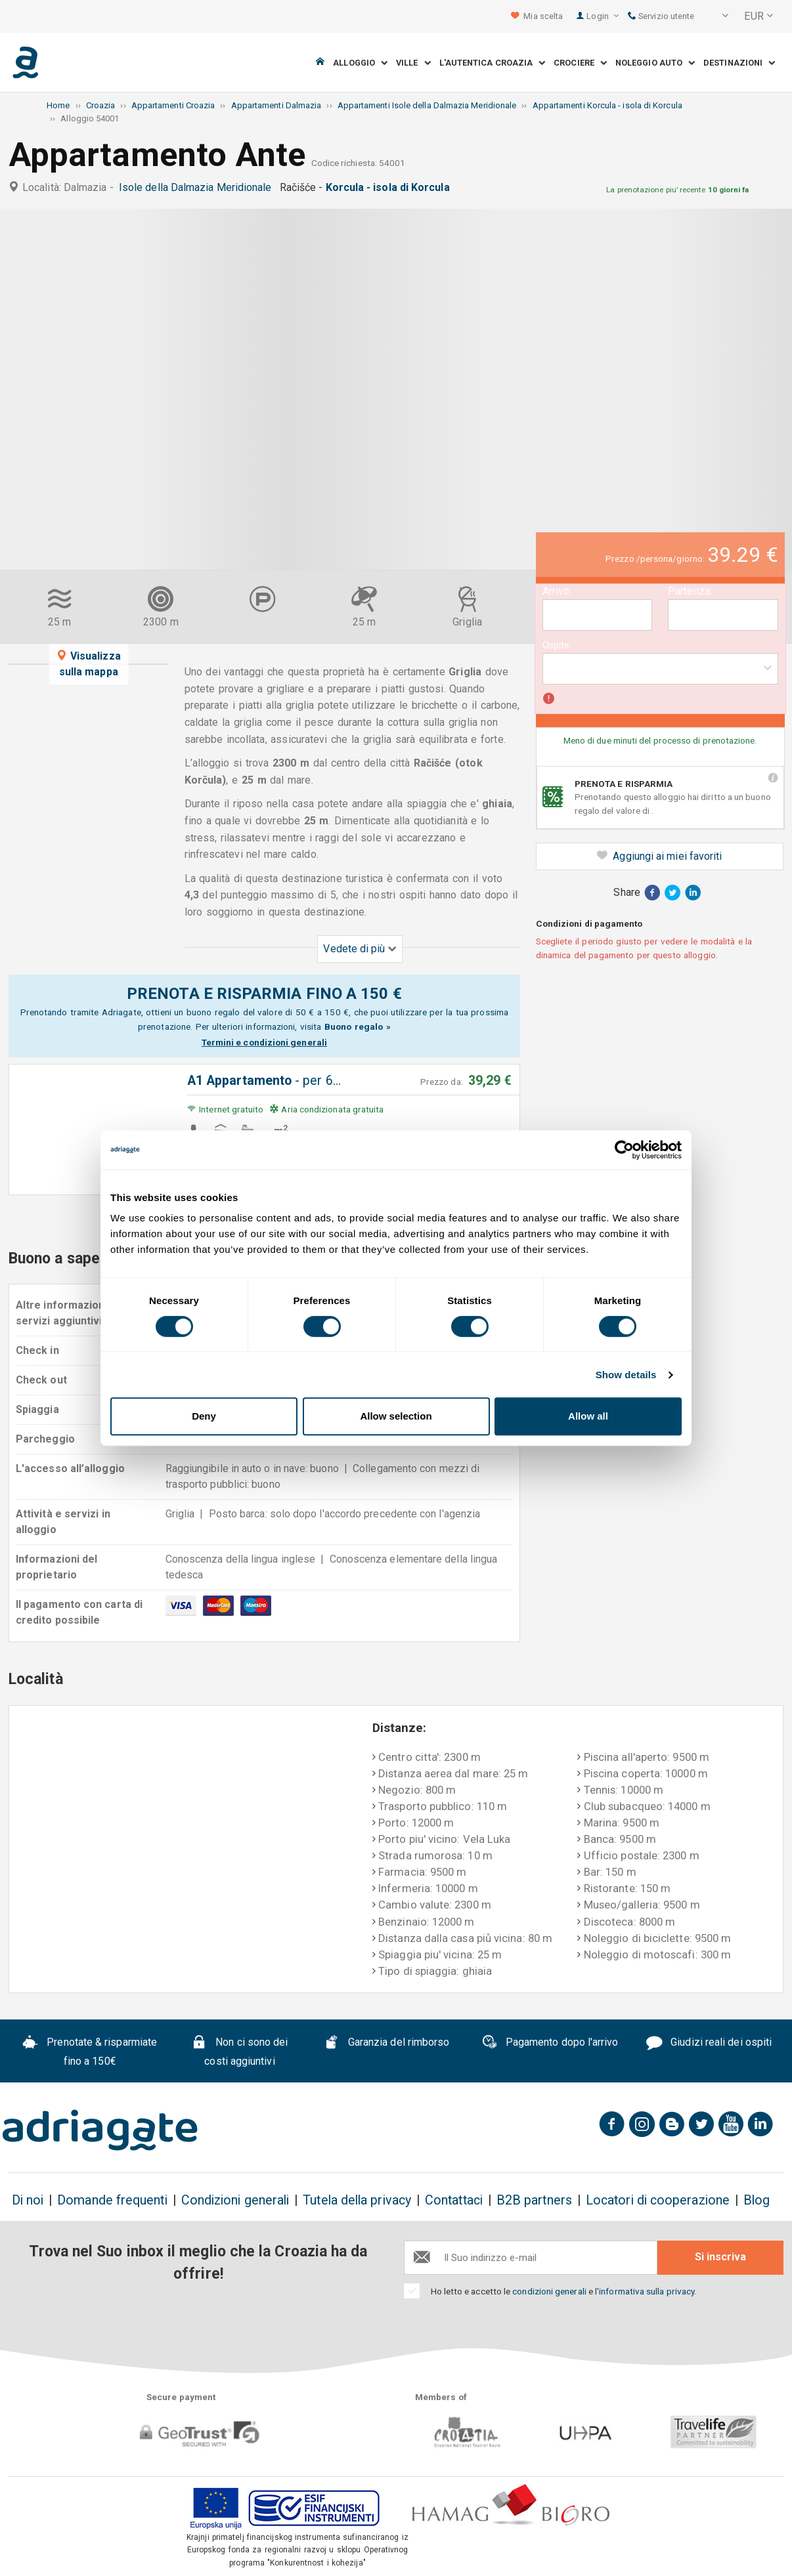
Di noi (27, 2200)
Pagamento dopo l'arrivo (550, 2044)
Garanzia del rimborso (387, 2044)
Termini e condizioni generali (264, 1042)
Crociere (580, 63)
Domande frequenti (112, 2200)
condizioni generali (549, 2291)
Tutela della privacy (357, 2200)
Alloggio (360, 63)
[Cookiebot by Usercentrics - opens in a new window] (624, 1150)
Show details (626, 1374)
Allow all (588, 1416)
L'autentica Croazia (492, 63)
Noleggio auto (655, 63)
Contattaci (454, 2200)
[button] (716, 16)
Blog (756, 2200)
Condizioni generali (235, 2200)
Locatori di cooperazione (658, 2200)
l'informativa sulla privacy (644, 2291)
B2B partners (534, 2200)
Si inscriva (720, 2256)
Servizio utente (661, 16)
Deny (204, 1416)
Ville (413, 63)
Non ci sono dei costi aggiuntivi (239, 2051)
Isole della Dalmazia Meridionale (198, 187)
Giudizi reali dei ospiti (709, 2044)
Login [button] (602, 16)
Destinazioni (739, 63)
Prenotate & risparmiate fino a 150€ (89, 2051)
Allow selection (395, 1416)
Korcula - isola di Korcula (390, 187)
